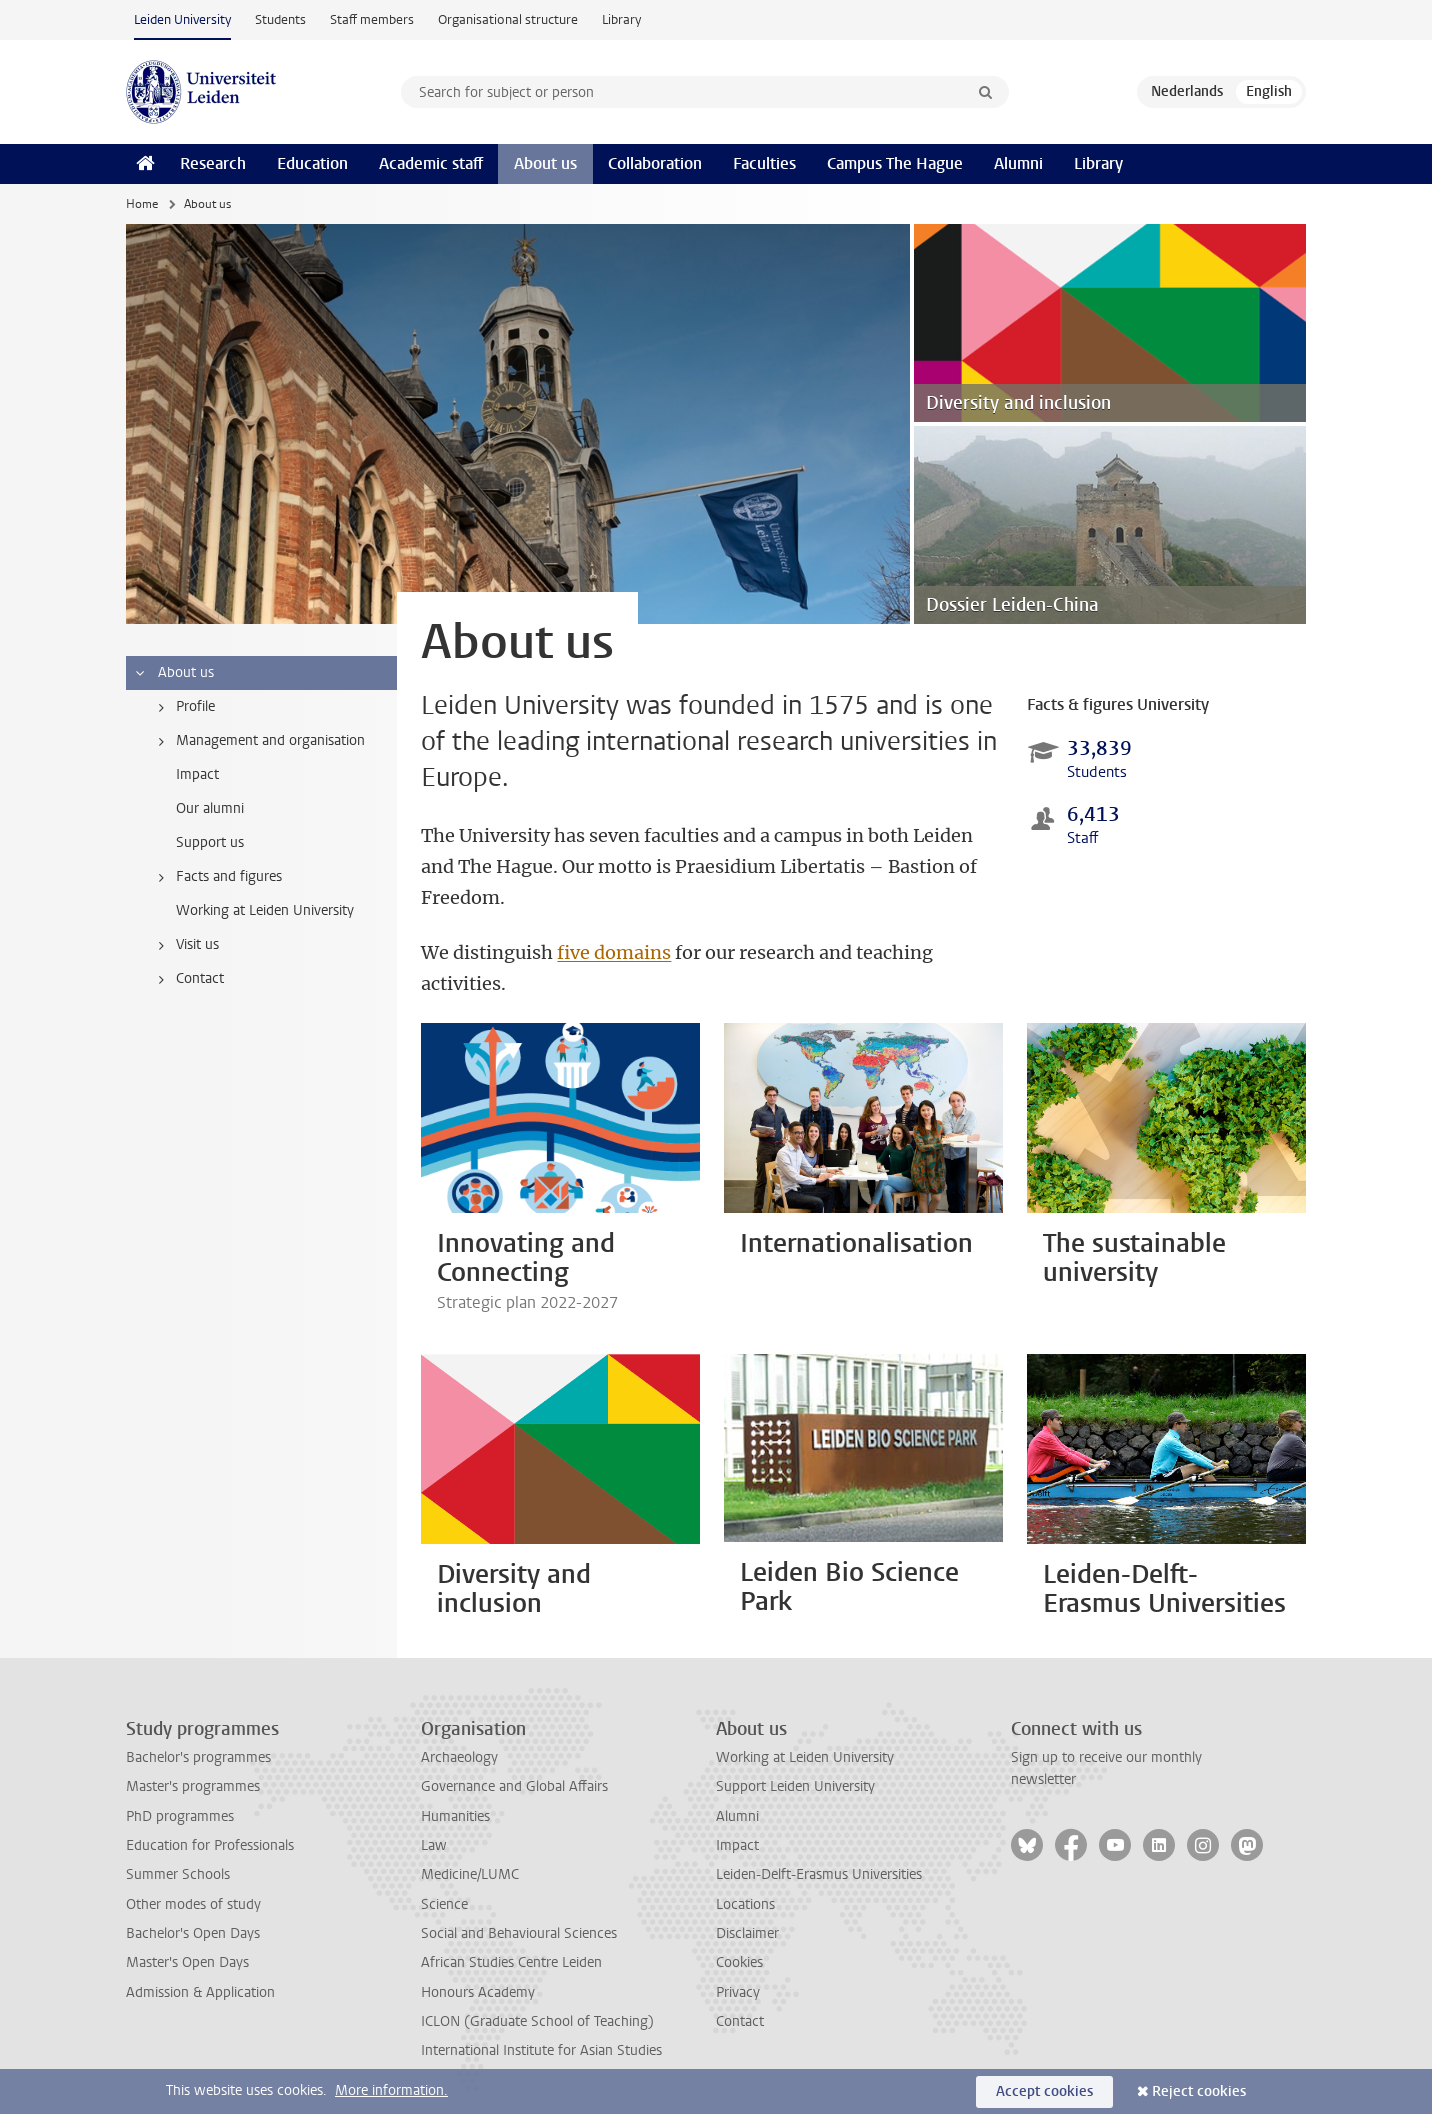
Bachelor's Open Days (193, 1933)
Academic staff (431, 163)
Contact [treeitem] (187, 979)
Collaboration (655, 163)
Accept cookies (1044, 2091)
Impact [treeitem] (197, 774)
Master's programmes (193, 1786)
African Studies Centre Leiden (511, 1962)
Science (444, 1904)
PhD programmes (180, 1816)
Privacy (738, 1992)
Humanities (455, 1816)
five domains (614, 952)
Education (312, 163)
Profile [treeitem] (183, 707)
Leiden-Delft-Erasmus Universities (819, 1874)
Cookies (739, 1962)
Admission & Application (200, 1992)
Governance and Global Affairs (514, 1786)
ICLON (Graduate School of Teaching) (537, 2021)
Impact (737, 1845)
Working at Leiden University (805, 1757)
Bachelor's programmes (198, 1757)
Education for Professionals (210, 1845)
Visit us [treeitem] (185, 945)
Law (434, 1845)
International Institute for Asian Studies (541, 2050)
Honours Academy (478, 1992)
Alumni (1018, 163)
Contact (740, 2021)
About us (545, 163)
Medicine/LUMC (470, 1874)
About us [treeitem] (173, 673)
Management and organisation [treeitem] (258, 741)
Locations (745, 1904)
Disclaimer (747, 1933)
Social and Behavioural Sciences (519, 1933)
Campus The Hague (895, 163)
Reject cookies (1199, 2091)
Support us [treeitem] (210, 842)
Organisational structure (508, 19)
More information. (391, 2090)
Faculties (764, 163)
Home (142, 204)
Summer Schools (178, 1874)
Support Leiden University (795, 1786)
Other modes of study (193, 1904)
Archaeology (459, 1757)
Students (280, 19)
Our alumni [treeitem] (210, 808)
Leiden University (182, 19)
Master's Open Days (187, 1962)
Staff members (372, 19)
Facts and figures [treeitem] (216, 877)
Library (621, 19)
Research (213, 163)
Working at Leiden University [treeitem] (265, 910)
